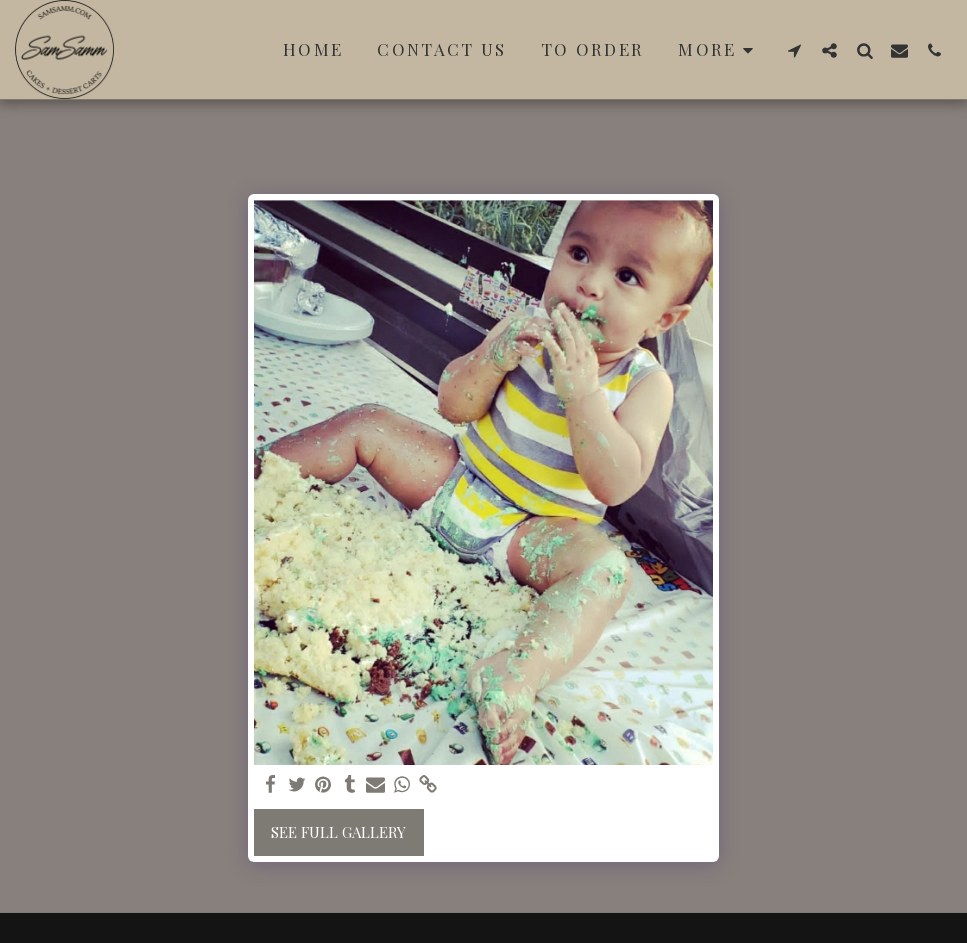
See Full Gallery (338, 832)
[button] (794, 50)
